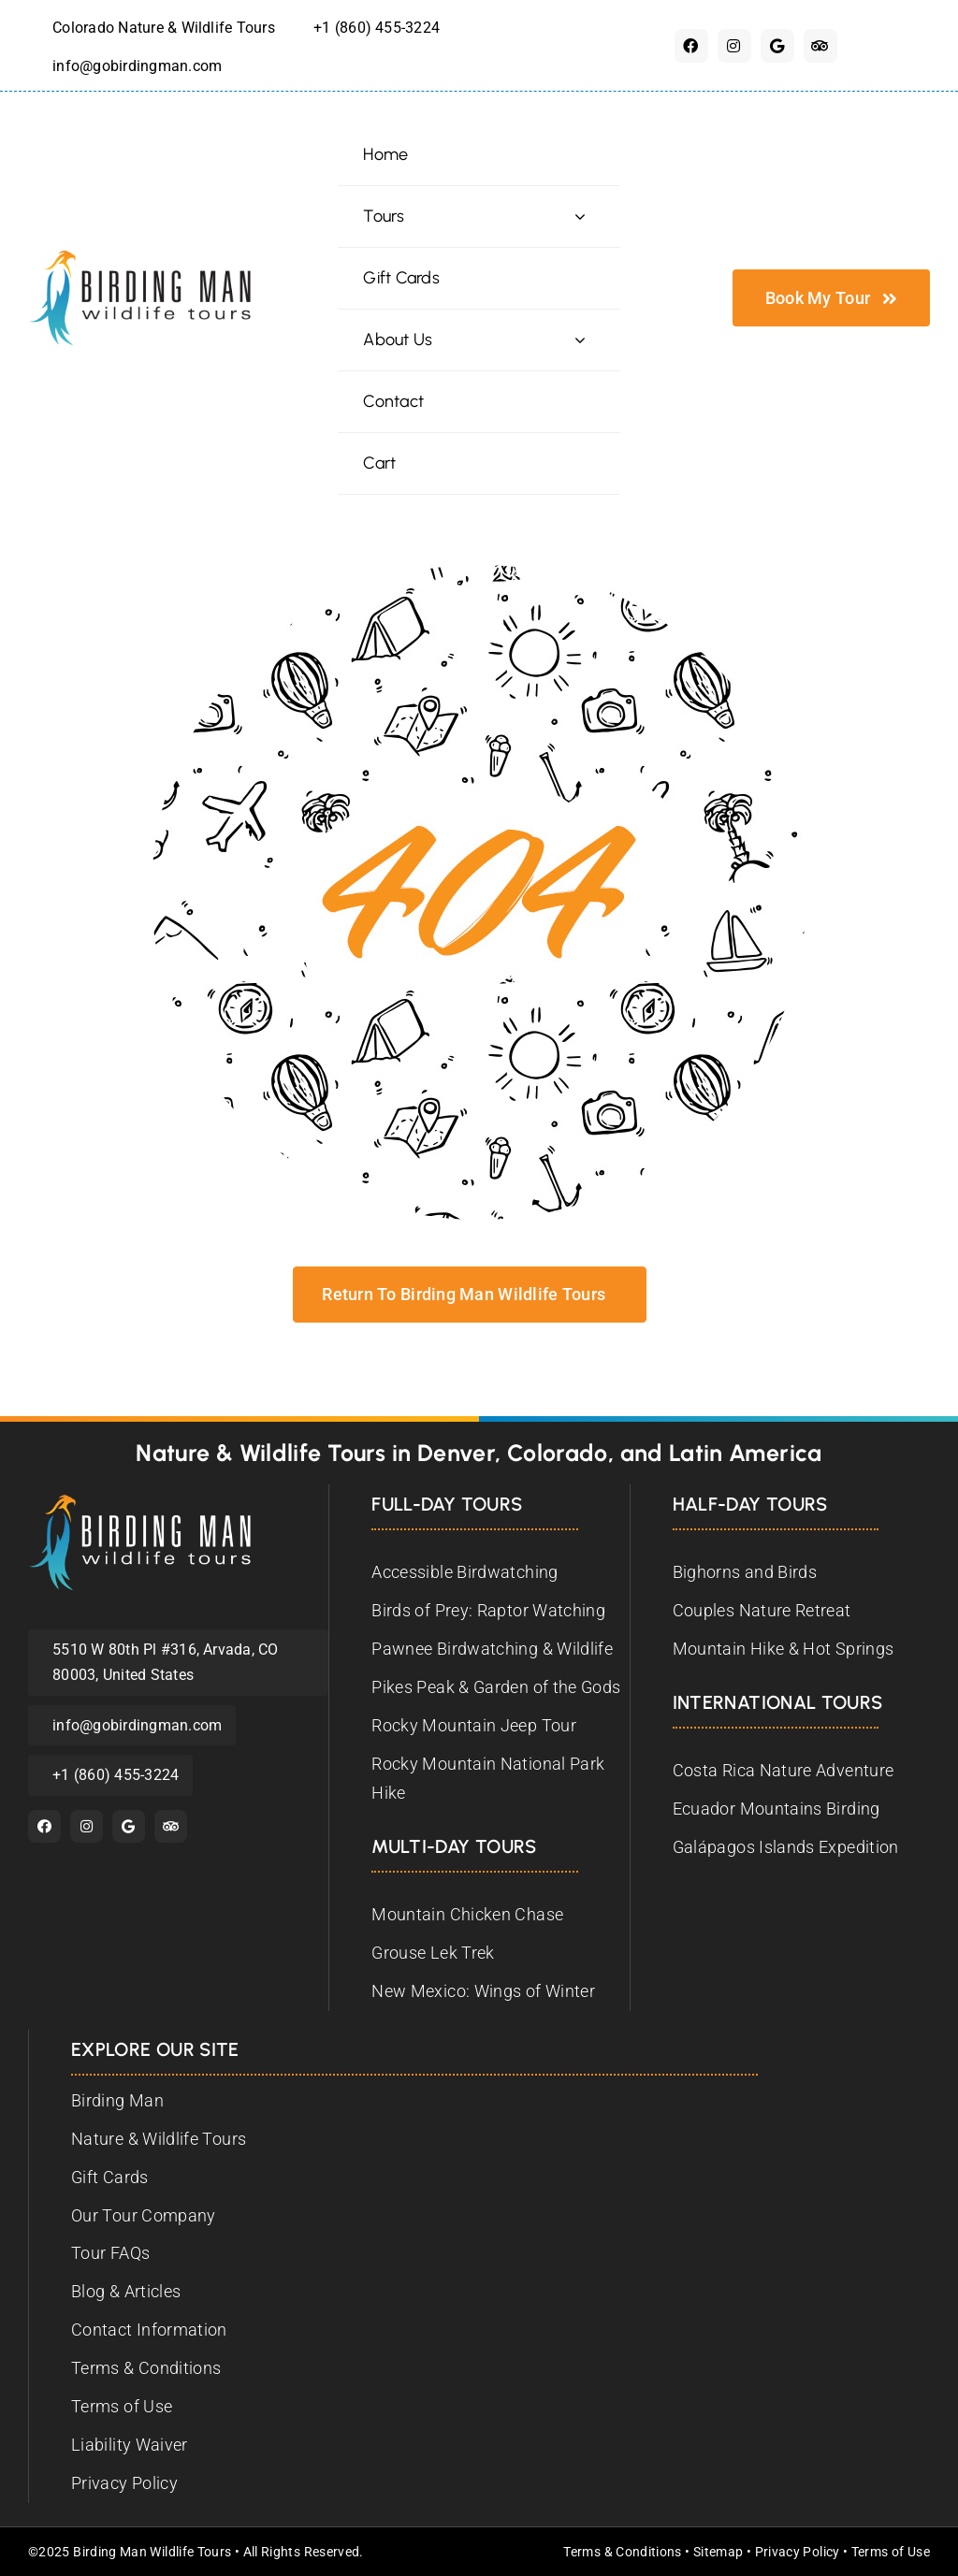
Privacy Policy (797, 2551)
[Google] (777, 46)
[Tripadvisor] (820, 46)
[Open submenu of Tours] (580, 216)
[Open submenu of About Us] (580, 340)
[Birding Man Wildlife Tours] (140, 1502)
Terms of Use (890, 2551)
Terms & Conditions (622, 2551)
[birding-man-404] (479, 573)
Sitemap (718, 2551)
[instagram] (734, 46)
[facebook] (691, 46)
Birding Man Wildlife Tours (152, 2551)
